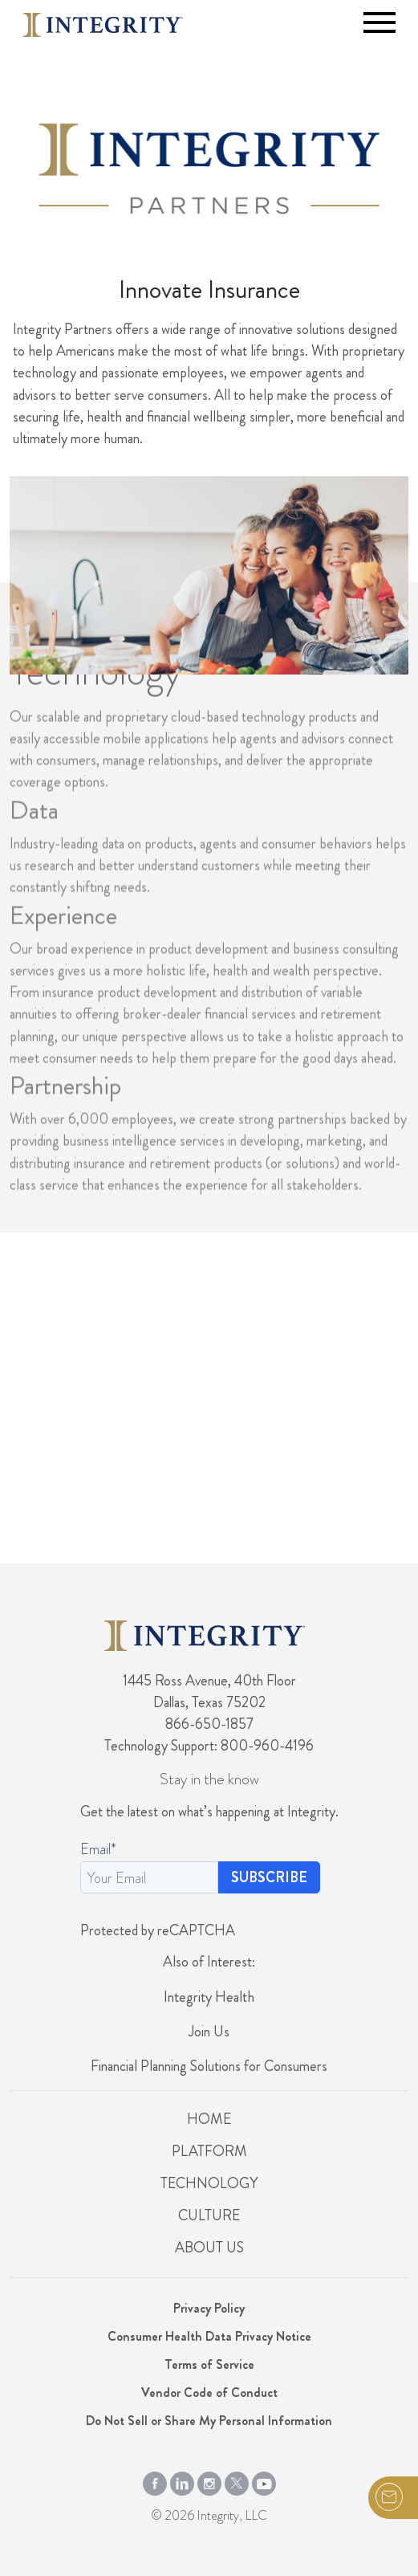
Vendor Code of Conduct (209, 2392)
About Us (209, 2247)
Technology (209, 2183)
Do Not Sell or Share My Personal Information (209, 2420)
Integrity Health (209, 1997)
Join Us (209, 2031)
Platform (209, 2151)
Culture (209, 2215)
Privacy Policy (209, 2308)
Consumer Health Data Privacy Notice (209, 2336)
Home (209, 2119)
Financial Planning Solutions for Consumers (209, 2066)
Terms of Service (209, 2364)
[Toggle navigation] (379, 22)
